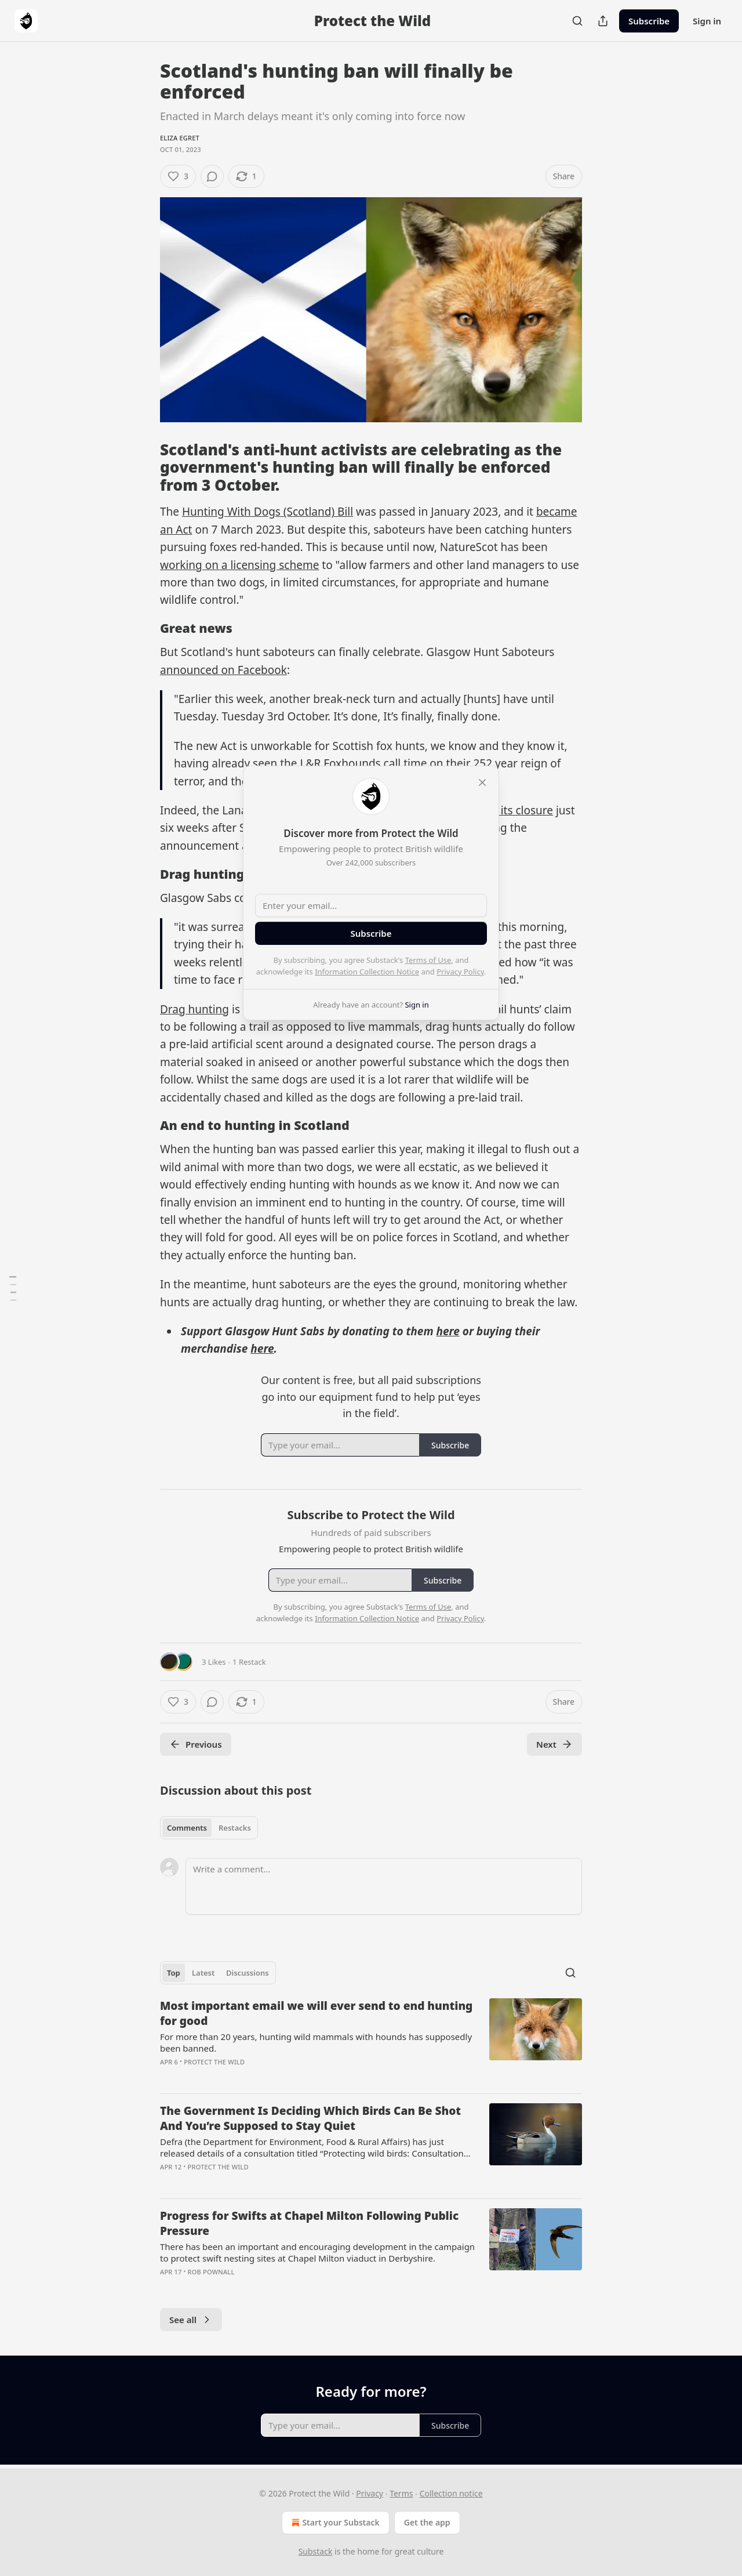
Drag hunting (194, 1009)
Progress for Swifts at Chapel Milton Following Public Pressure (309, 2223)
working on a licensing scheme (239, 565)
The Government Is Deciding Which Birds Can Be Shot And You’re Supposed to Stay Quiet (310, 2118)
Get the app (427, 2522)
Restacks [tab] (235, 1828)
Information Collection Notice (367, 971)
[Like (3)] (178, 176)
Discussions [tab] (247, 1973)
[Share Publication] (602, 20)
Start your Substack (334, 2522)
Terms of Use (428, 960)
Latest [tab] (203, 1973)
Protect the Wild (214, 2061)
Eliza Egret (179, 137)
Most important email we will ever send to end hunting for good (316, 2013)
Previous (195, 1744)
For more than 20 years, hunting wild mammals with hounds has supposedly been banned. (316, 2042)
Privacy (369, 2493)
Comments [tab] (187, 1828)
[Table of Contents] (13, 1288)
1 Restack (249, 1662)
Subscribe (649, 21)
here (448, 1331)
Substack (316, 2551)
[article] (371, 2041)
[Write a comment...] (383, 1886)
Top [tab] (173, 1973)
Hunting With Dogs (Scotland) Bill (267, 511)
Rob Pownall (211, 2271)
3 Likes (213, 1662)
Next (554, 1744)
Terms (401, 2493)
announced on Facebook (223, 669)
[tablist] (209, 1827)
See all (191, 2319)
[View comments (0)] (212, 176)
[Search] (577, 20)
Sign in (707, 21)
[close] (482, 782)
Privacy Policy (460, 971)
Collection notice (451, 2493)
